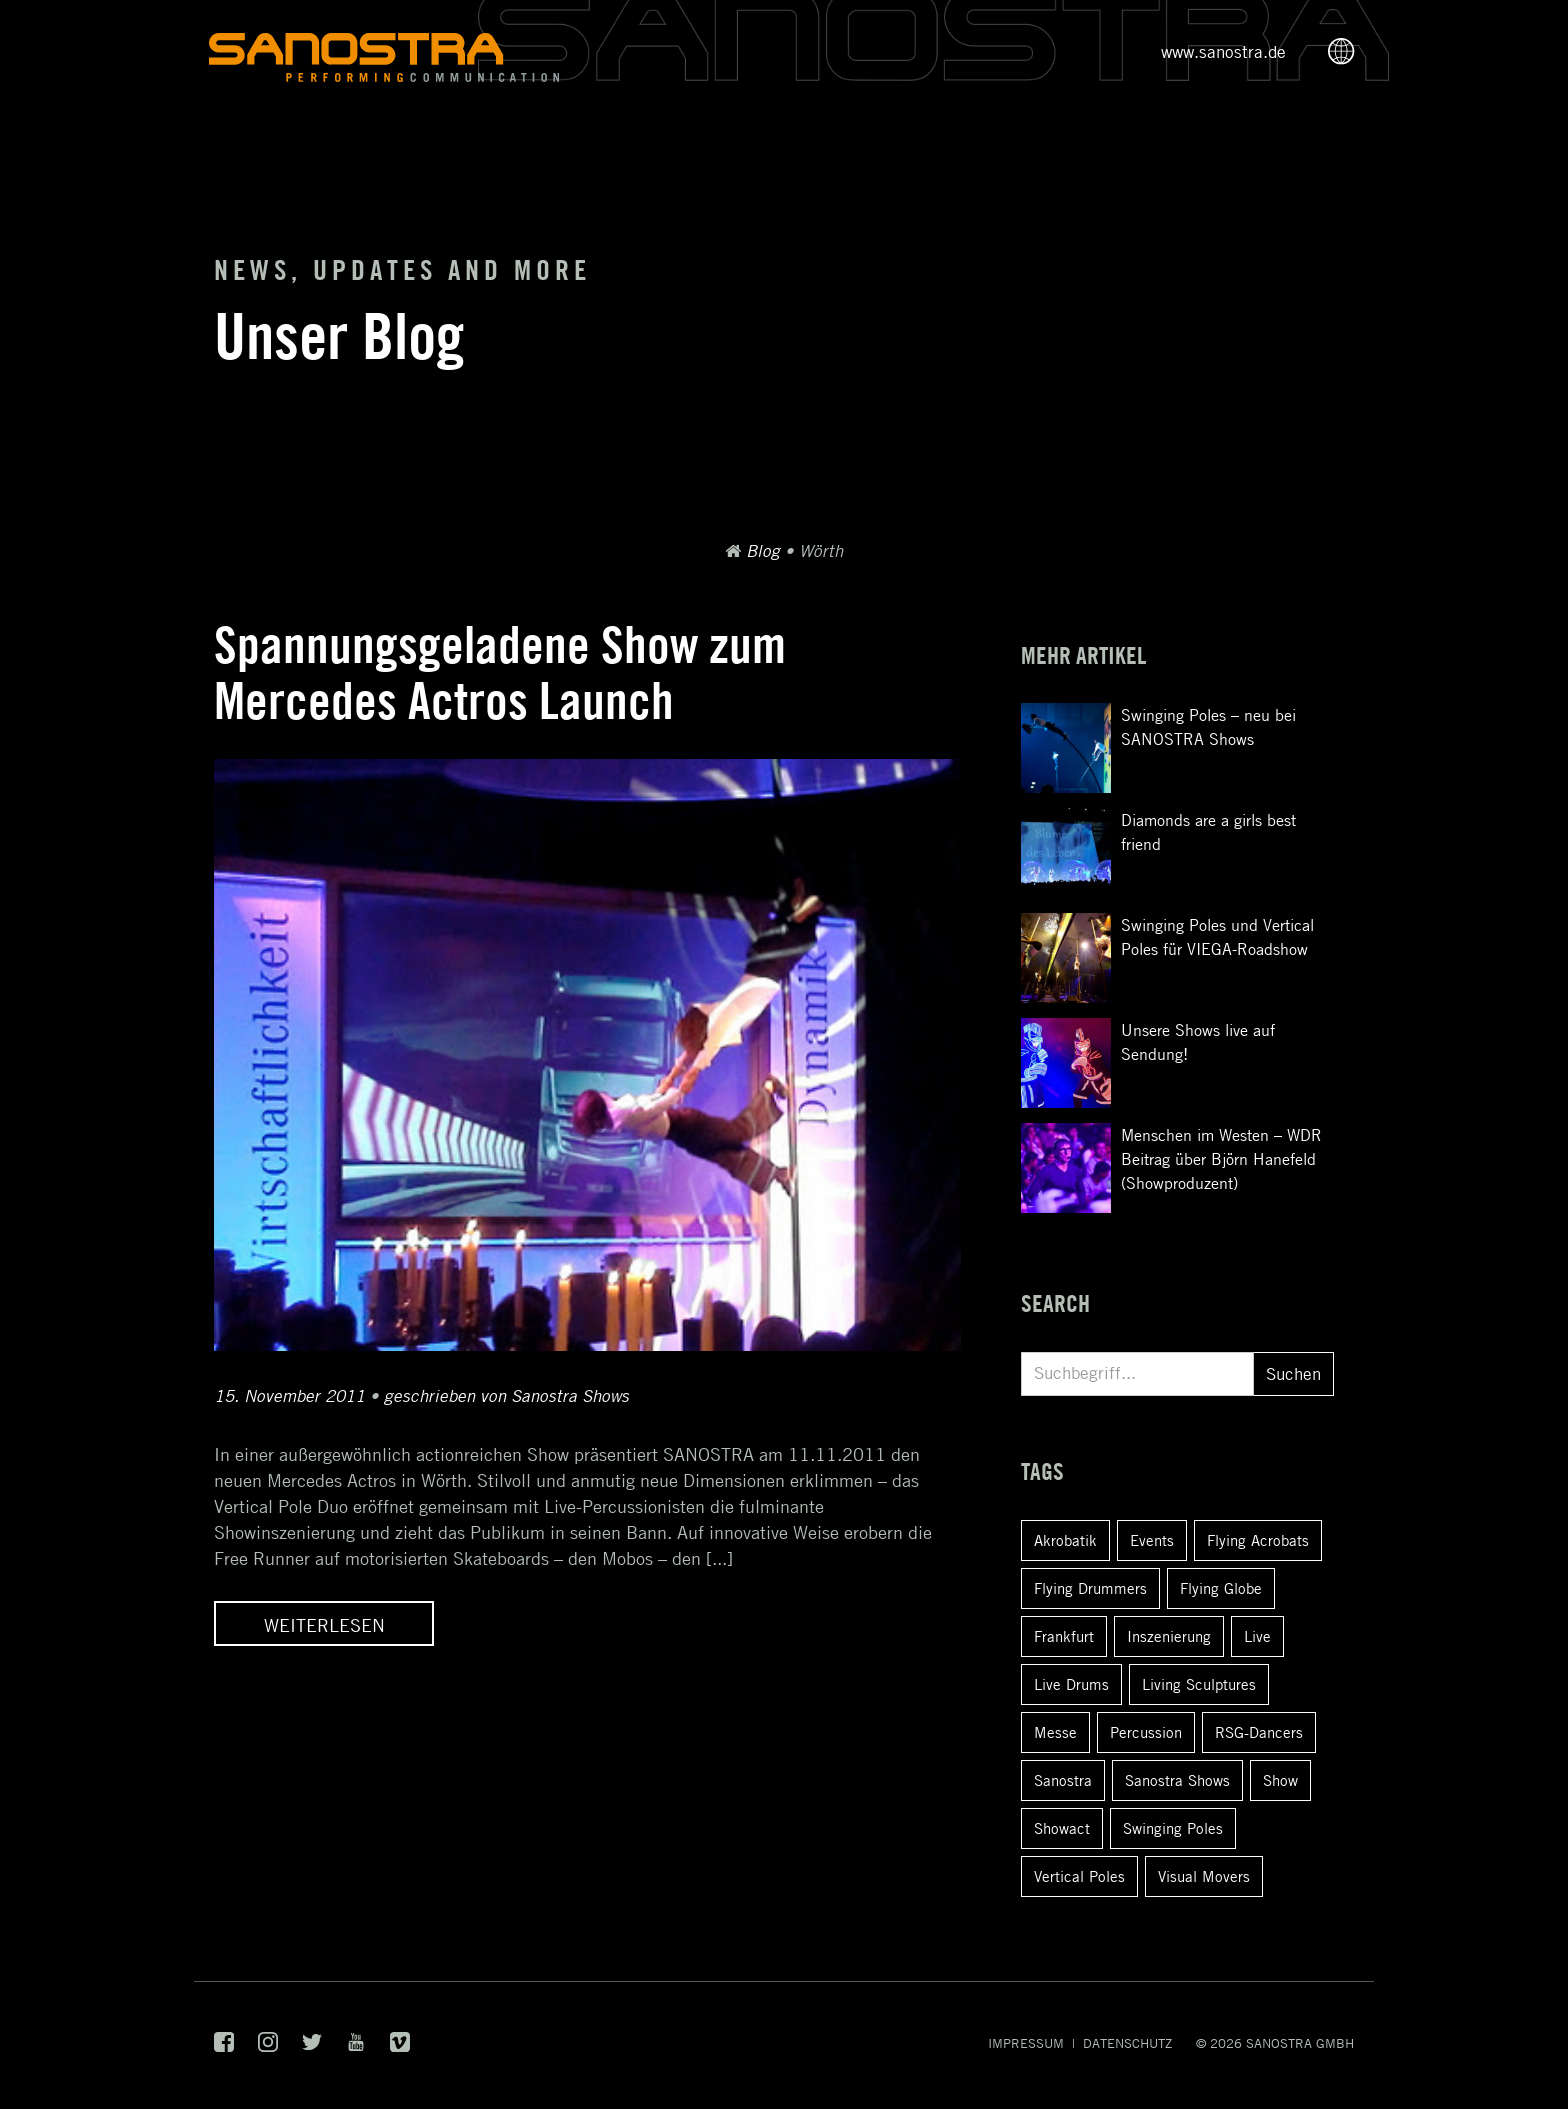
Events (1152, 1540)
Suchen (1293, 1374)
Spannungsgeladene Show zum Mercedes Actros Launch (500, 672)
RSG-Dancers (1259, 1732)
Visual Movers (1204, 1876)
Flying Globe (1221, 1588)
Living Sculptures (1199, 1684)
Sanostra (1063, 1780)
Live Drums (1071, 1684)
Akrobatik (1065, 1540)
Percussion (1146, 1732)
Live (1257, 1636)
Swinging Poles (1173, 1828)
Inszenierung (1169, 1636)
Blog (763, 551)
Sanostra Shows (1177, 1780)
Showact (1062, 1828)
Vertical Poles (1079, 1876)
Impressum (1026, 2043)
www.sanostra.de (1223, 52)
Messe (1055, 1732)
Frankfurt (1064, 1636)
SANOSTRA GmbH (1300, 2043)
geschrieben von (506, 1396)
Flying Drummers (1090, 1588)
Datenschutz (1127, 2043)
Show (1280, 1780)
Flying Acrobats (1258, 1540)
